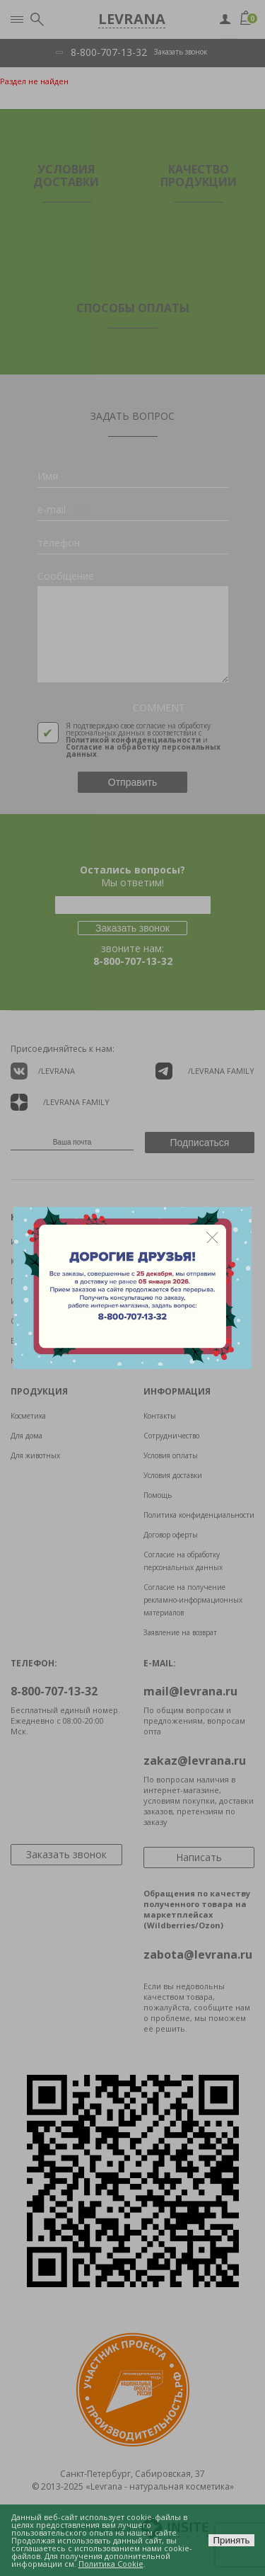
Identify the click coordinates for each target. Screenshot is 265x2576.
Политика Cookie (110, 2563)
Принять (231, 2540)
